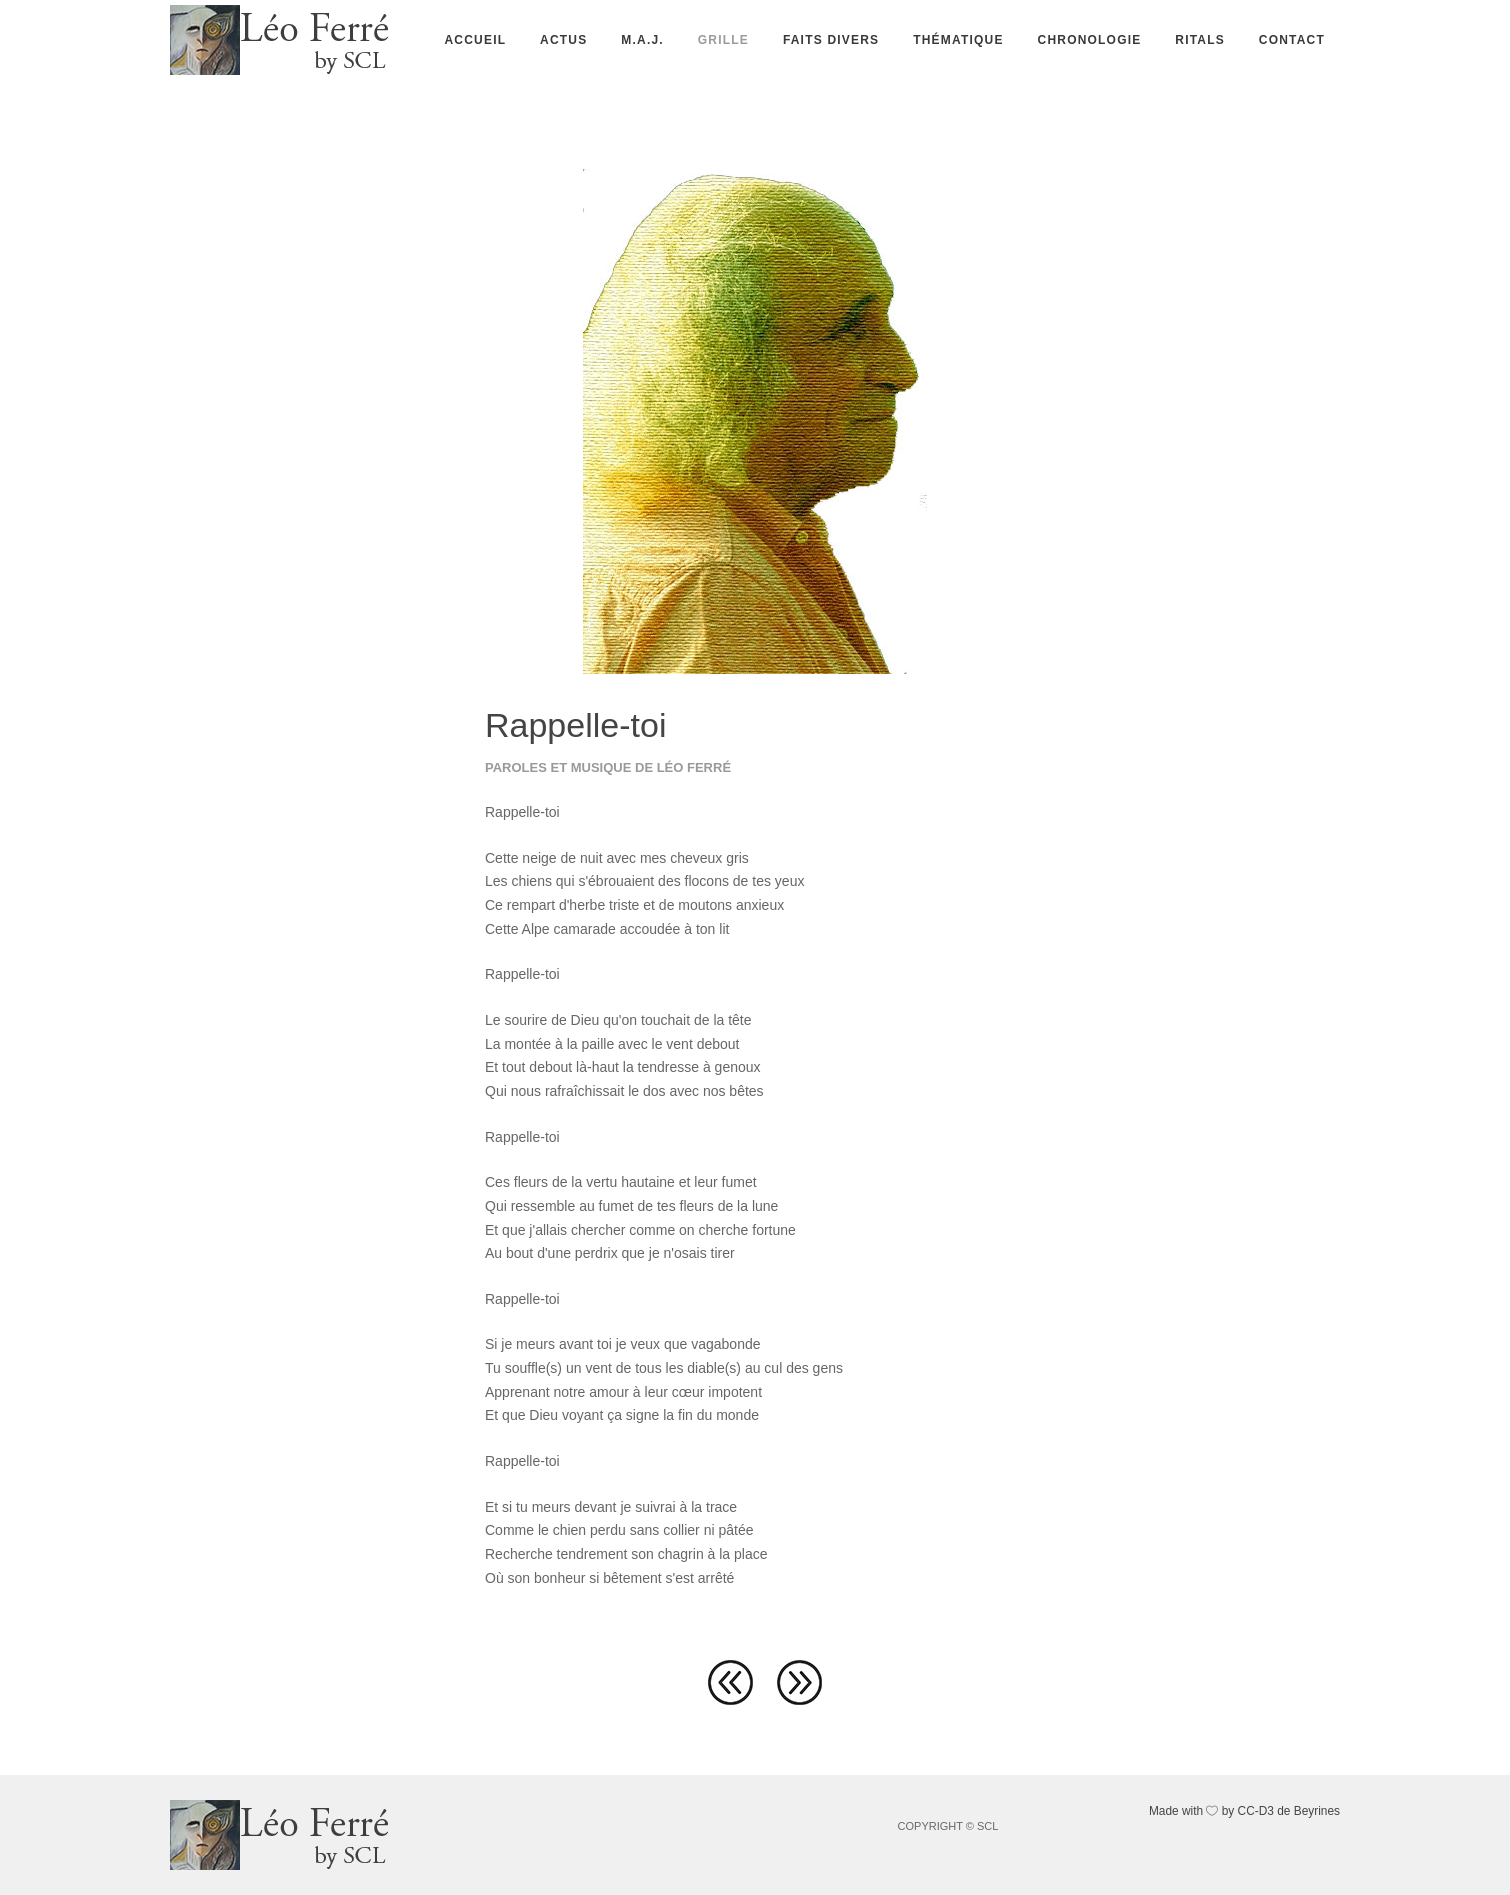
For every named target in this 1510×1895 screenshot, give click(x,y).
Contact (1292, 40)
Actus (563, 40)
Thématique (958, 40)
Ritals (1200, 40)
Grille (723, 40)
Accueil (475, 40)
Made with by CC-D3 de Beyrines (1244, 1811)
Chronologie (1090, 40)
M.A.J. (642, 40)
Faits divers (831, 40)
